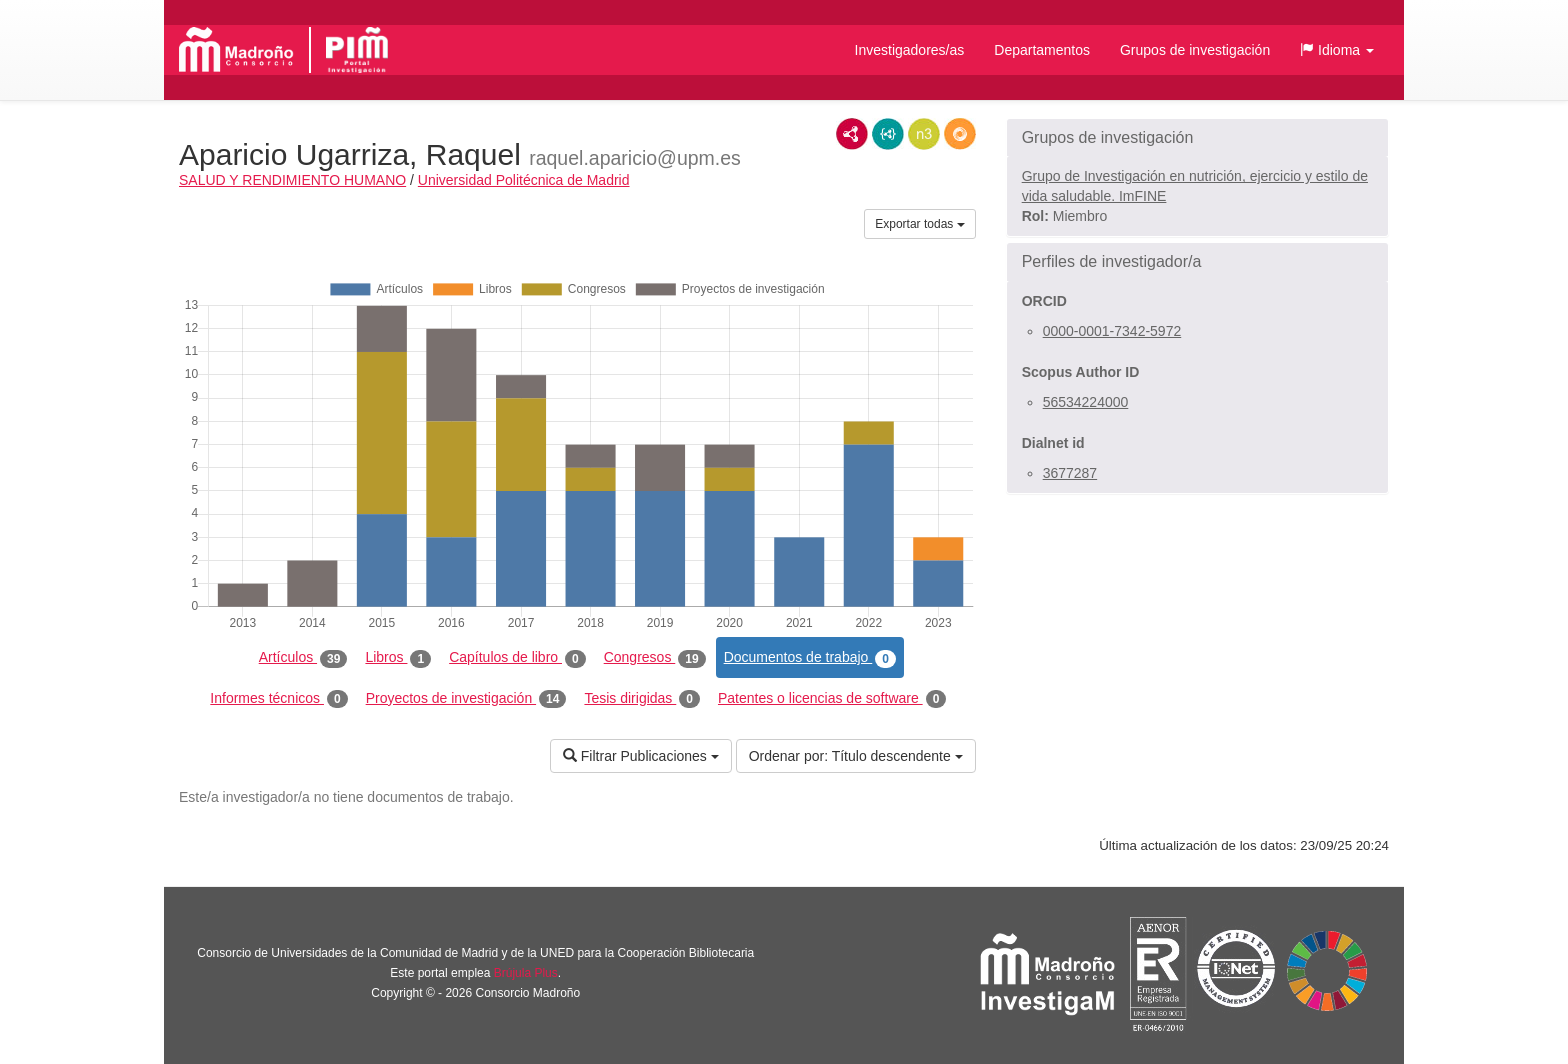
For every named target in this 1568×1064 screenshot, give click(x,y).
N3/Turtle (924, 134)
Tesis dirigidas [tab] (642, 699)
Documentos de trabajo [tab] (810, 658)
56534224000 (1086, 402)
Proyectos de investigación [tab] (466, 699)
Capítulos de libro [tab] (517, 658)
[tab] (1197, 138)
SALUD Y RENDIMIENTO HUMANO (292, 180)
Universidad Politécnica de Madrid (524, 180)
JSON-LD (888, 134)
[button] (1337, 50)
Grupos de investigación (1195, 50)
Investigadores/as (910, 50)
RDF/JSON (960, 134)
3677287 (1070, 473)
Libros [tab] (398, 658)
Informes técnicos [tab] (278, 699)
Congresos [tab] (655, 658)
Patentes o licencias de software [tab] (832, 699)
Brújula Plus (526, 973)
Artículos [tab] (303, 658)
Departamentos (1042, 50)
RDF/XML (852, 134)
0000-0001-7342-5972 (1112, 331)
